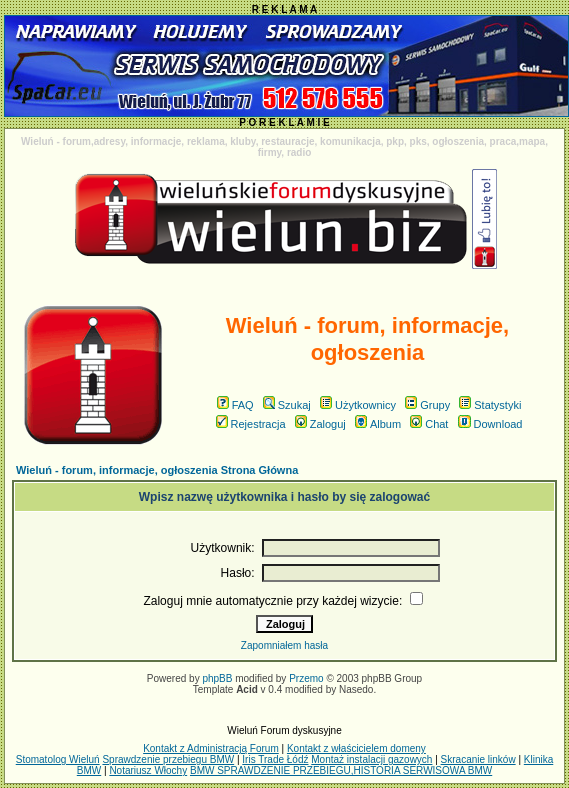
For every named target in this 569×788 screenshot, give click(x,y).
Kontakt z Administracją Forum (211, 748)
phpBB (217, 678)
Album (378, 424)
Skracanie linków (478, 759)
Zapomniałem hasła (284, 645)
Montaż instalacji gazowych (371, 759)
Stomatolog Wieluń (58, 759)
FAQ (235, 405)
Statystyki (490, 405)
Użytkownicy (358, 405)
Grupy (427, 405)
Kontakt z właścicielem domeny (356, 748)
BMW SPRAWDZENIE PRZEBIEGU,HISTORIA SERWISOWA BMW (341, 770)
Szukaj (287, 405)
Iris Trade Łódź (275, 759)
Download (490, 424)
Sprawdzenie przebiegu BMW (168, 759)
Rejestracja (251, 424)
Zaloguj (320, 424)
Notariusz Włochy (148, 770)
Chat (429, 424)
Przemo (306, 678)
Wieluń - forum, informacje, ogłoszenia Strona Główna (157, 470)
